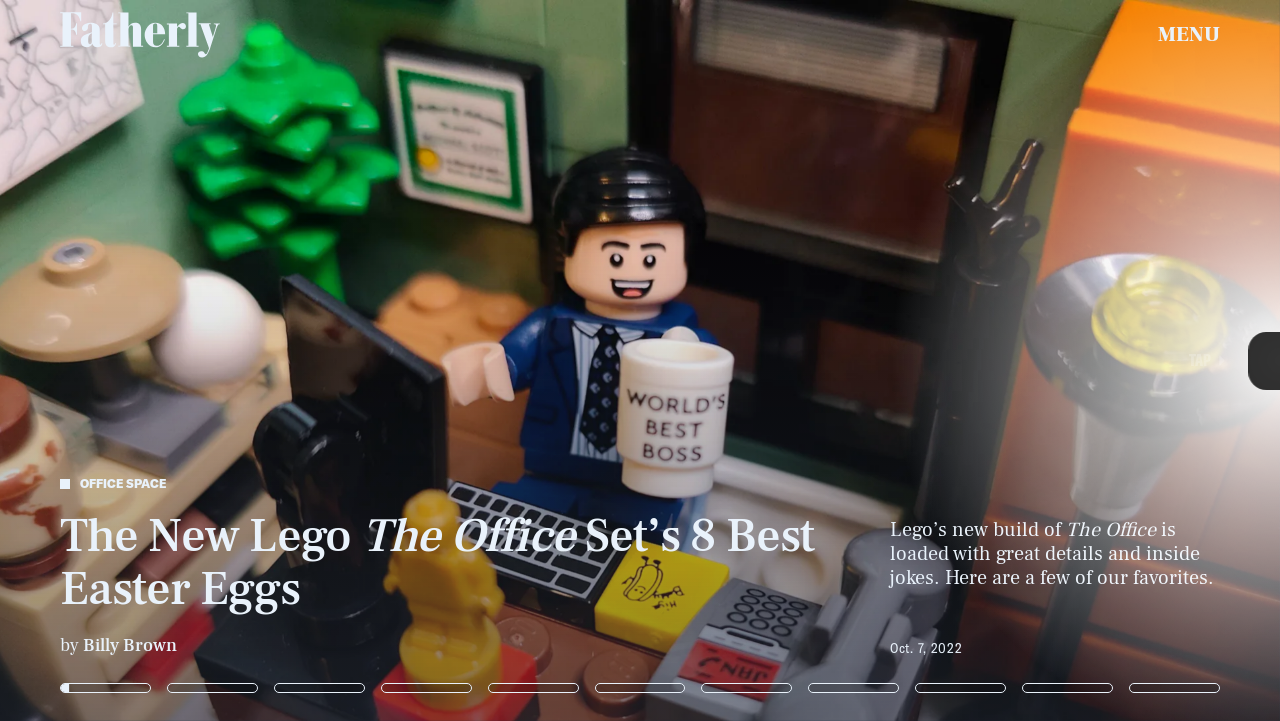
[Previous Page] (211, 360)
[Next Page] (851, 360)
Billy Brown (130, 645)
